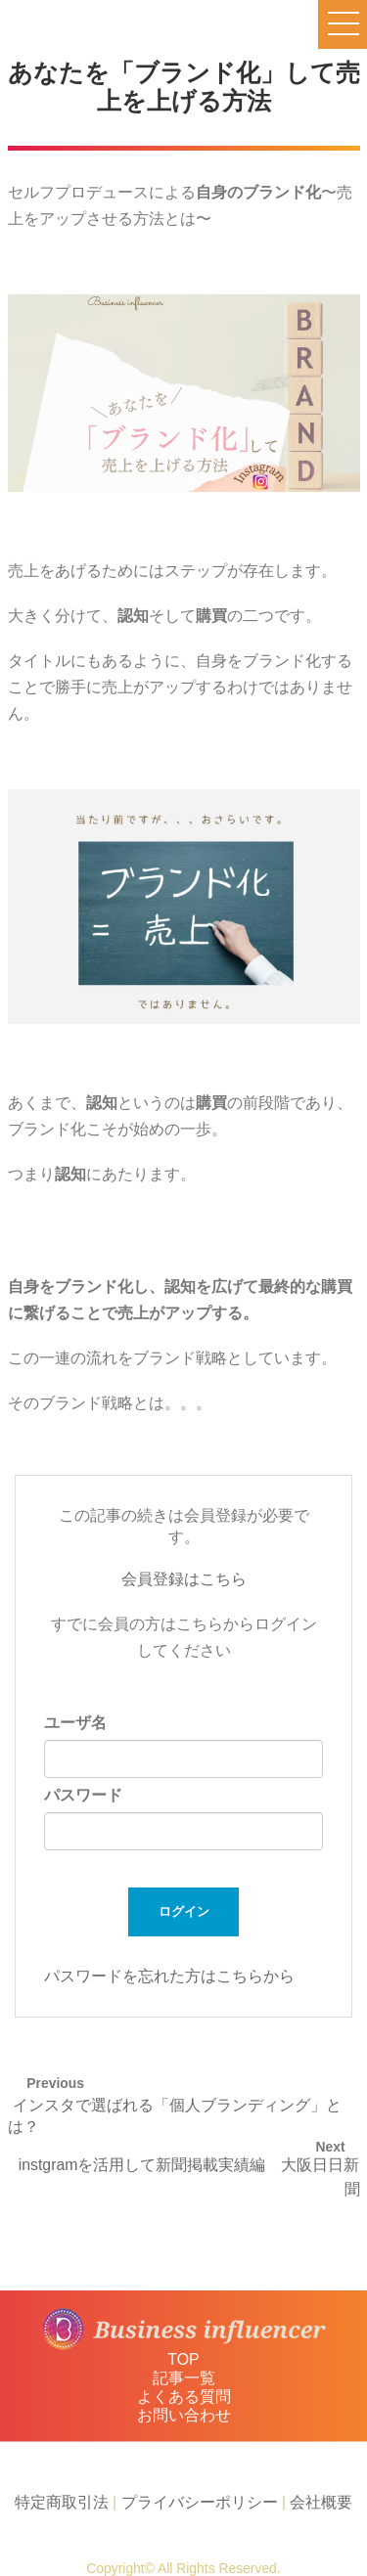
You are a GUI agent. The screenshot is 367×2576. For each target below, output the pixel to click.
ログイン (184, 1911)
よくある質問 (184, 2396)
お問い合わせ (184, 2415)
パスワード (83, 1795)
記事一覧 (184, 2378)
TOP (183, 2359)
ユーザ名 (75, 1722)
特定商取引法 (62, 2502)
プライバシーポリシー (199, 2502)
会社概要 (321, 2502)
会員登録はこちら (184, 1579)
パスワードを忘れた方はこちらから (169, 1976)
